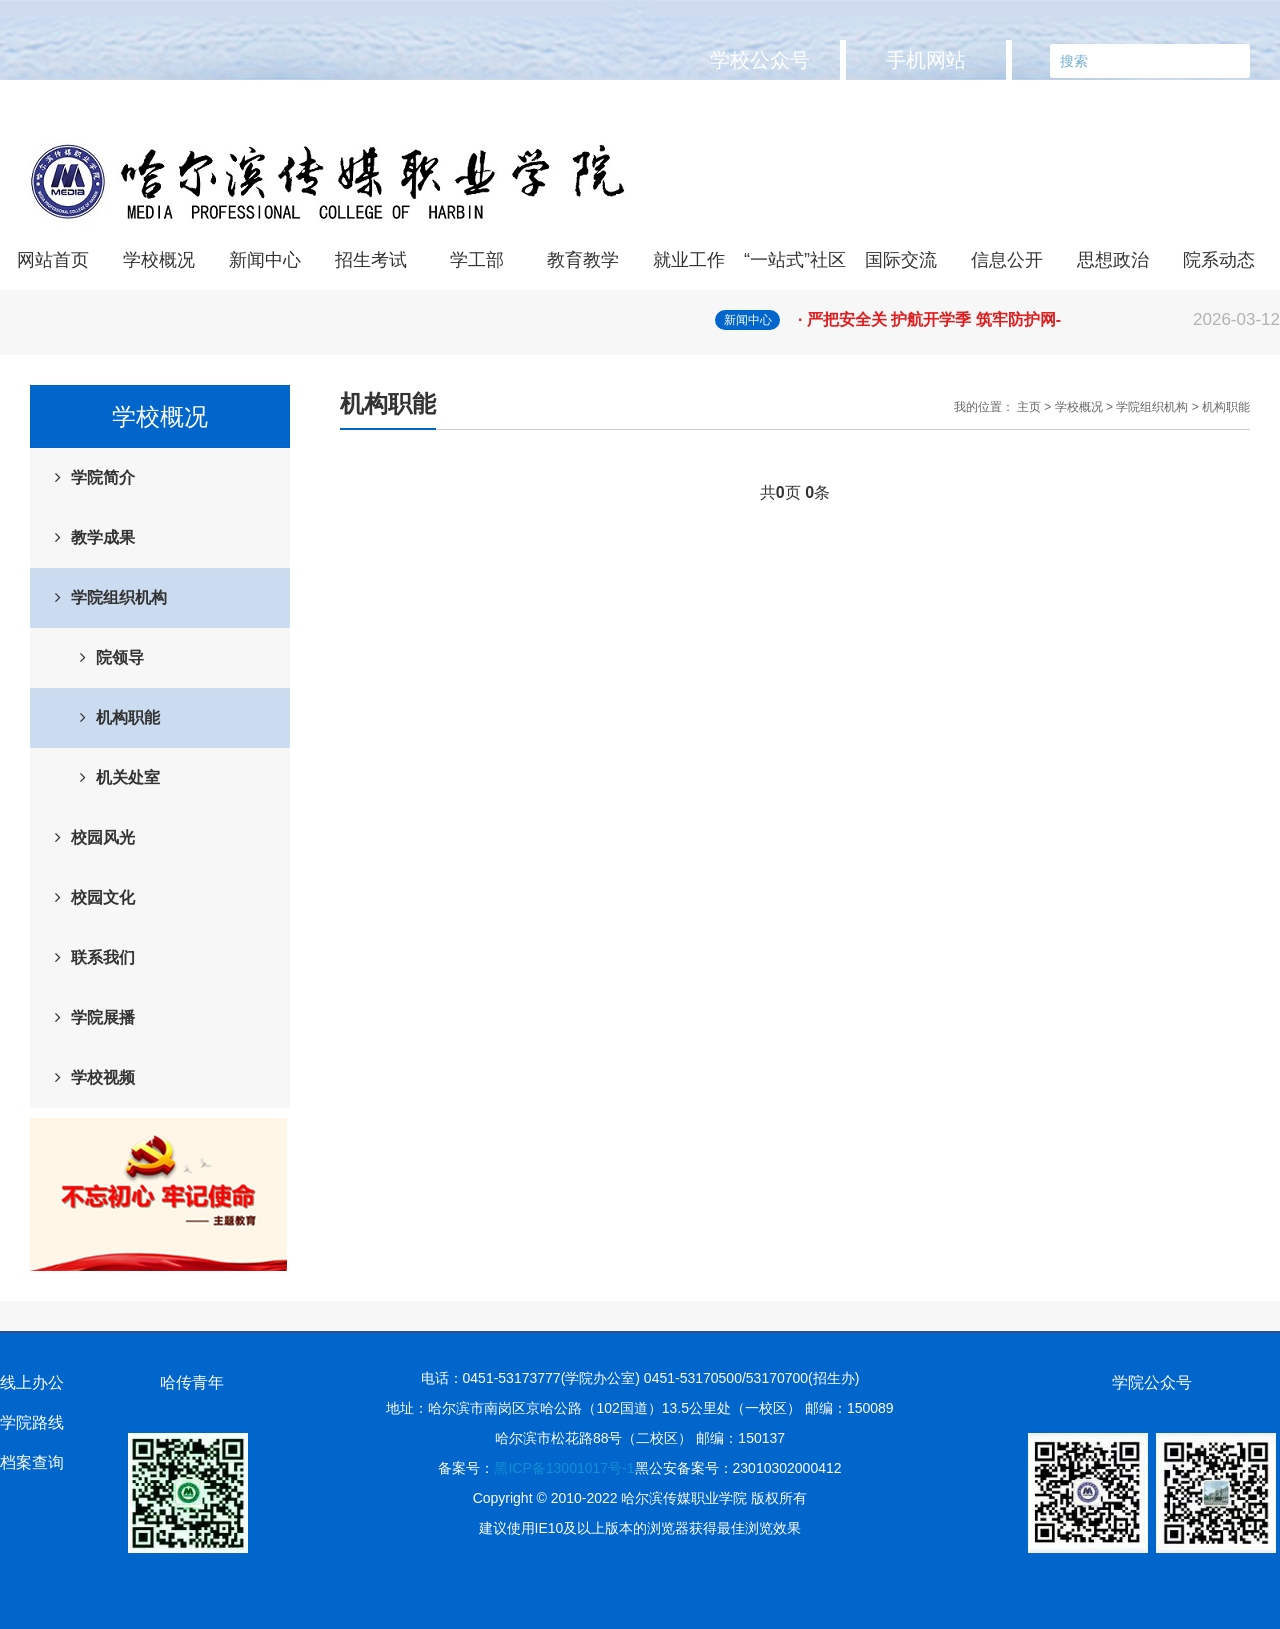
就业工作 (689, 260)
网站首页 (53, 260)
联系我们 (103, 957)
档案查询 (32, 1462)
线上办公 (32, 1382)
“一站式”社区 (795, 260)
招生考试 (371, 260)
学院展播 (103, 1017)
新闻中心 (265, 260)
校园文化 (103, 897)
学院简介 (103, 477)
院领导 (120, 657)
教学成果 (103, 537)
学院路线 (32, 1422)
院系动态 (1219, 260)
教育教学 (583, 260)
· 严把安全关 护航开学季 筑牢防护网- (1039, 320)
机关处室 (128, 777)
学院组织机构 (119, 597)
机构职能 (128, 717)
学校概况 (159, 260)
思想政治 (1113, 260)
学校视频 (103, 1077)
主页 (1029, 407)
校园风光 (103, 837)
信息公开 (1007, 260)
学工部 (477, 260)
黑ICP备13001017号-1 (564, 1468)
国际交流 (901, 260)
